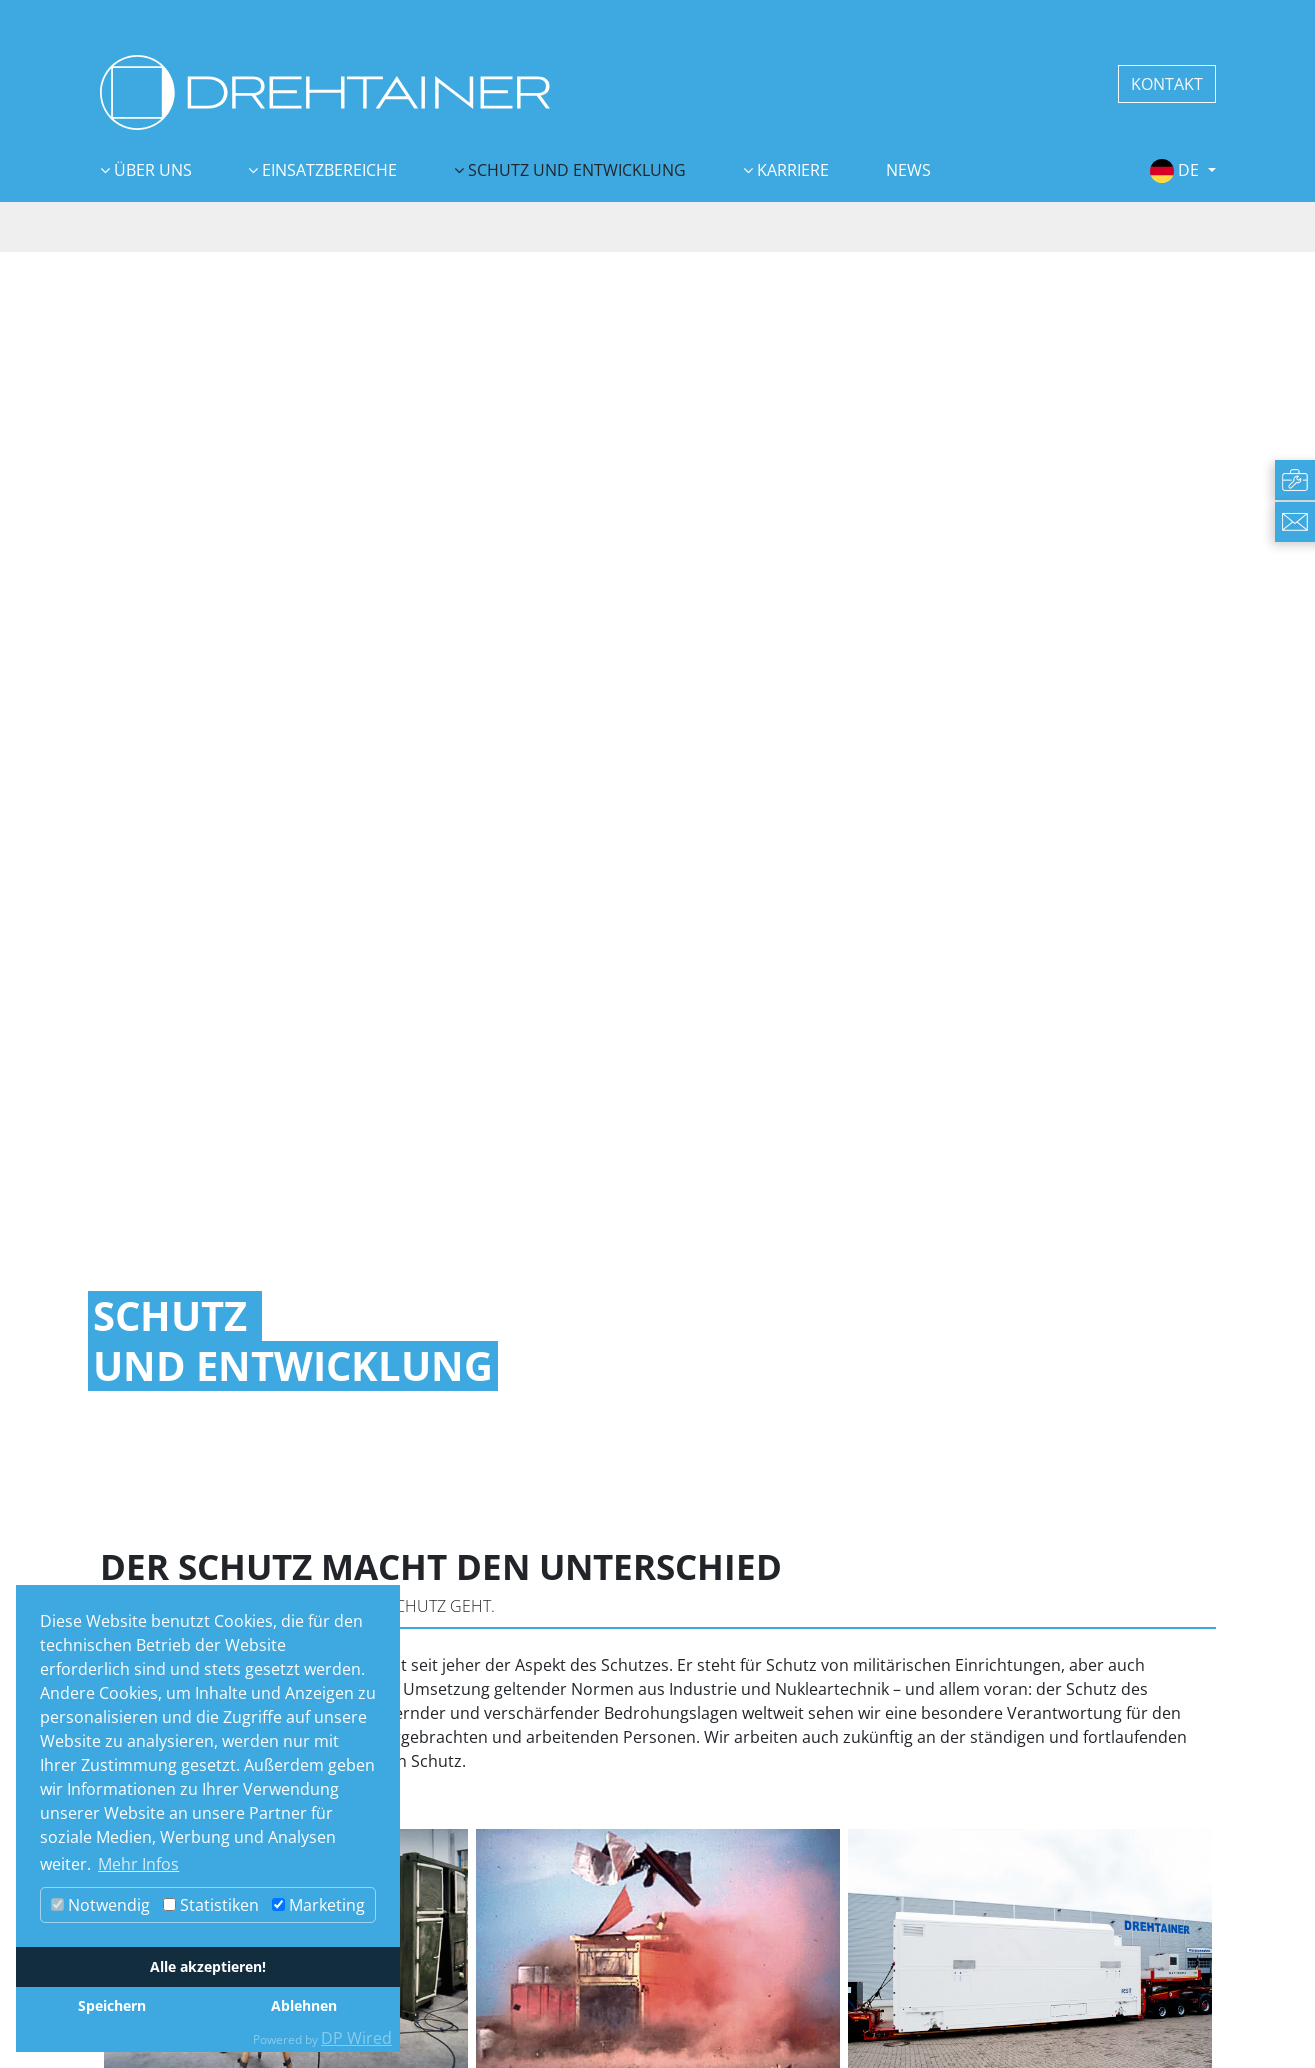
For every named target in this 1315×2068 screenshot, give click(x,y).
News (908, 170)
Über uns (151, 170)
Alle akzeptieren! (208, 1966)
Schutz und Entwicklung (575, 170)
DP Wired (356, 2038)
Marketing (318, 1905)
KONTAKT (1167, 84)
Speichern (112, 2005)
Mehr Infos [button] (138, 1864)
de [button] (1176, 170)
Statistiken (211, 1905)
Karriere (791, 170)
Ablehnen (304, 2005)
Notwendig (100, 1905)
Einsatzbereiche (327, 170)
